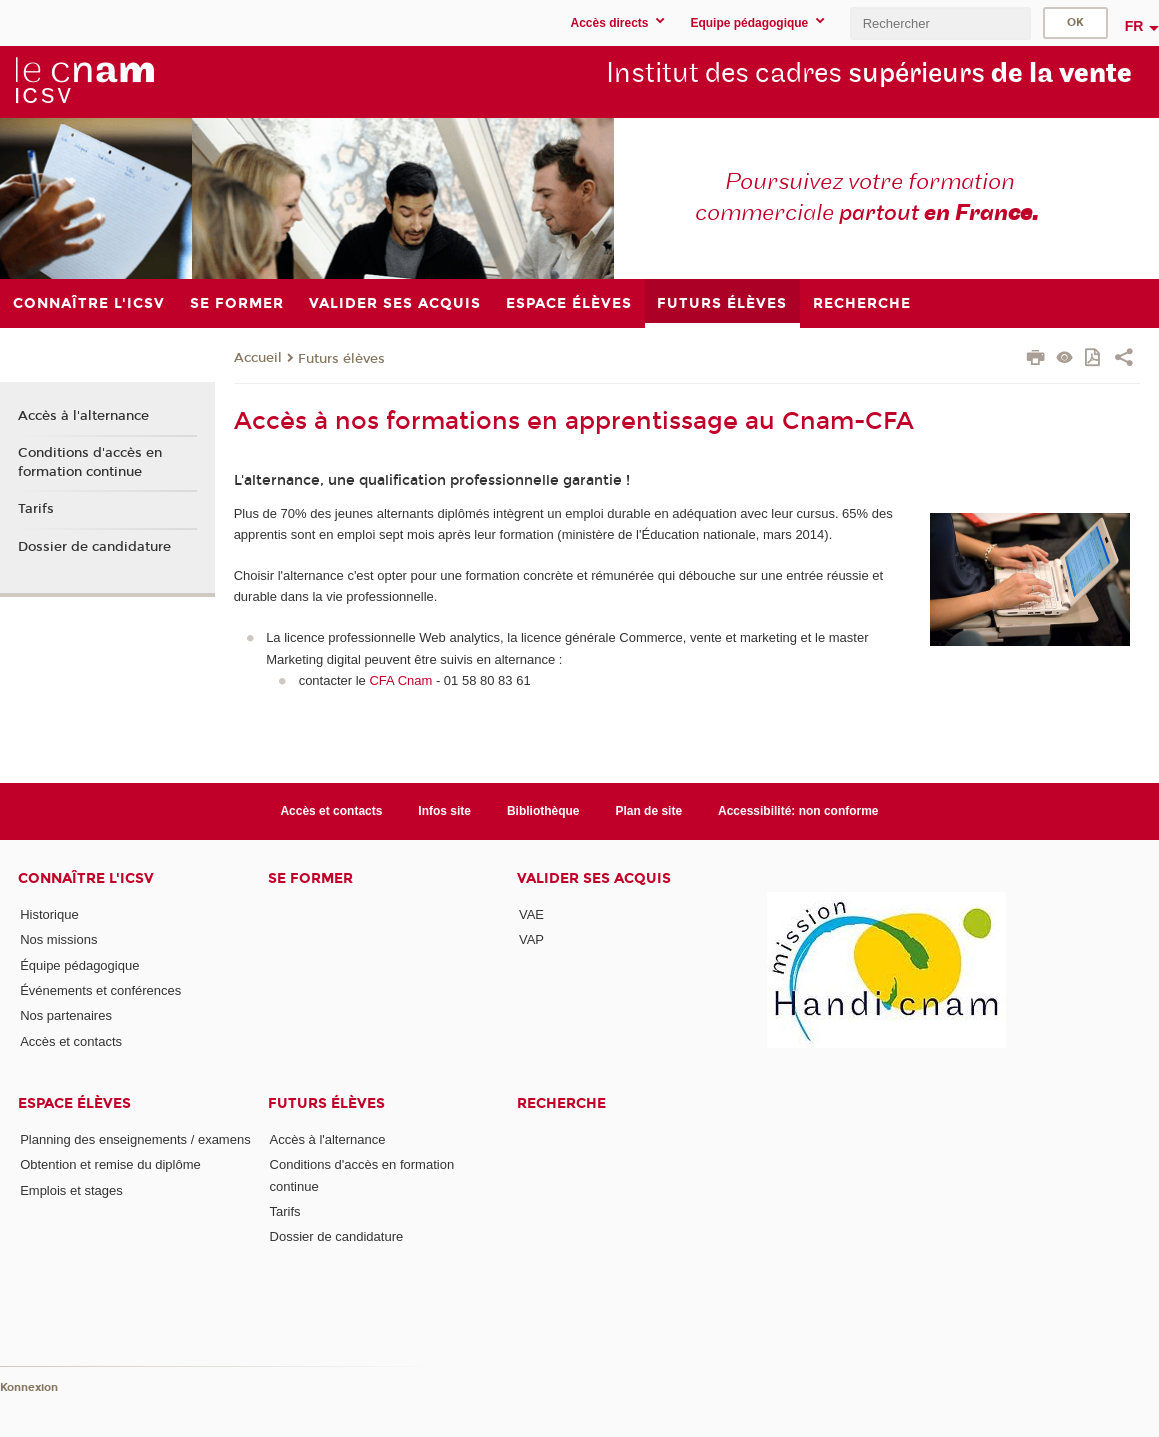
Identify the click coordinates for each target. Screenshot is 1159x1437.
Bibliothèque (543, 811)
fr (1134, 26)
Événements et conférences (100, 990)
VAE (531, 914)
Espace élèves (74, 1103)
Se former (310, 878)
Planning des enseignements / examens (135, 1139)
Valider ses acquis (594, 878)
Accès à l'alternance (83, 416)
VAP (531, 939)
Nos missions (58, 939)
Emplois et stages (71, 1190)
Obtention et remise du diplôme (110, 1164)
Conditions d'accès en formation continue (90, 462)
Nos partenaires (66, 1015)
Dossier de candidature (94, 547)
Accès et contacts (331, 811)
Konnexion (29, 1387)
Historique (49, 914)
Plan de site (648, 811)
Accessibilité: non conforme (798, 811)
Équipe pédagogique (79, 965)
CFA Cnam (400, 680)
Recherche (561, 1103)
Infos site (444, 811)
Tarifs (36, 509)
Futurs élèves (341, 359)
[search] (940, 23)
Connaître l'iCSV (86, 878)
